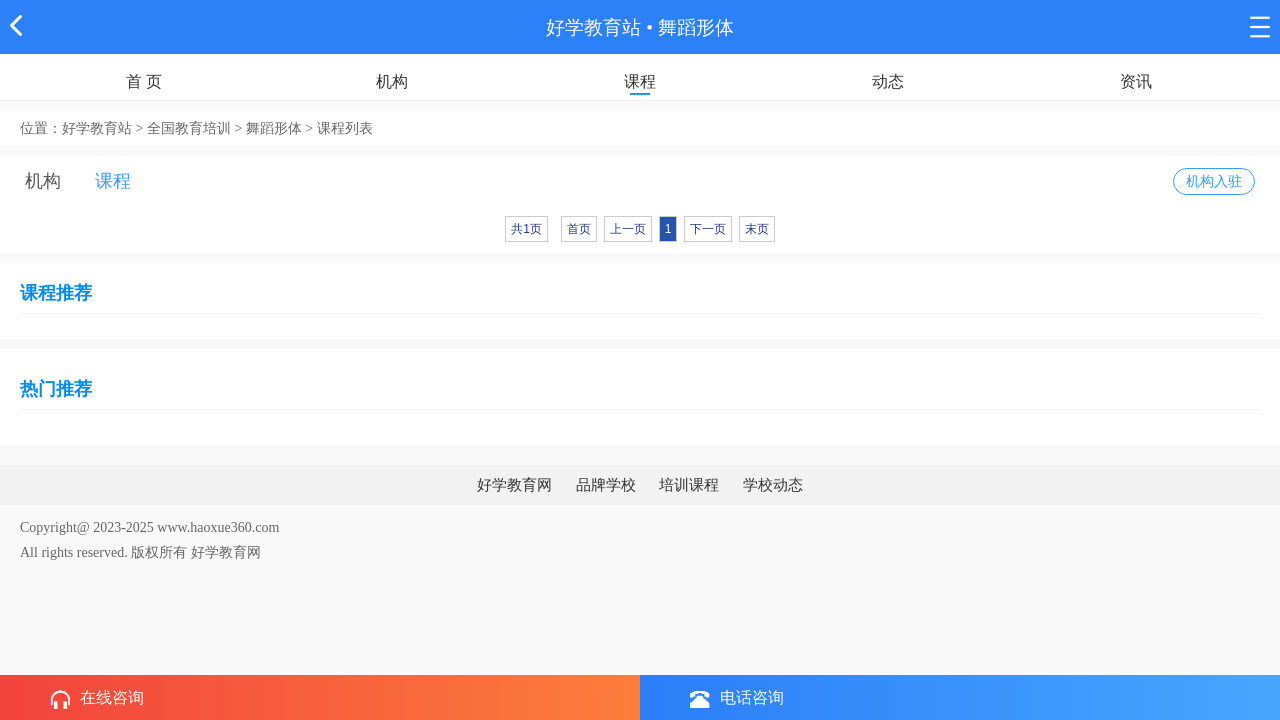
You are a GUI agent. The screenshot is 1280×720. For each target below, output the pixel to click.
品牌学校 (606, 485)
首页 (579, 229)
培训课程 (689, 485)
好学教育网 (514, 485)
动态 (888, 81)
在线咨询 (97, 699)
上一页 (628, 229)
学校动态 (773, 485)
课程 (640, 81)
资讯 (1136, 81)
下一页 (708, 229)
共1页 (526, 229)
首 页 (144, 81)
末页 (757, 229)
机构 (392, 81)
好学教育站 (593, 27)
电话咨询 (737, 698)
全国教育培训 (189, 128)
